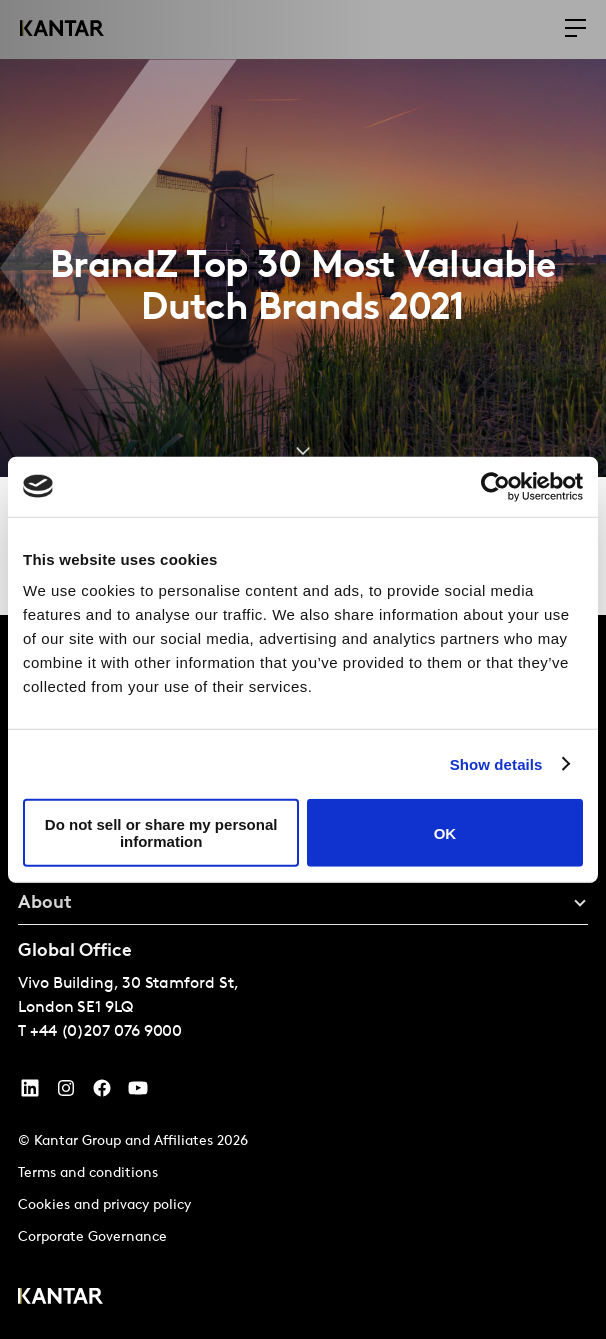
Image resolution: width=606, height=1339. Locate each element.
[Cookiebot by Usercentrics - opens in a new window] (495, 486)
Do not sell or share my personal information (161, 833)
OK (445, 832)
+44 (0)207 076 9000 (106, 1032)
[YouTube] (30, 1093)
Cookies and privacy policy (104, 1205)
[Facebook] (102, 1093)
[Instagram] (66, 1093)
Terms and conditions (88, 1173)
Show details (496, 763)
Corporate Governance (92, 1237)
